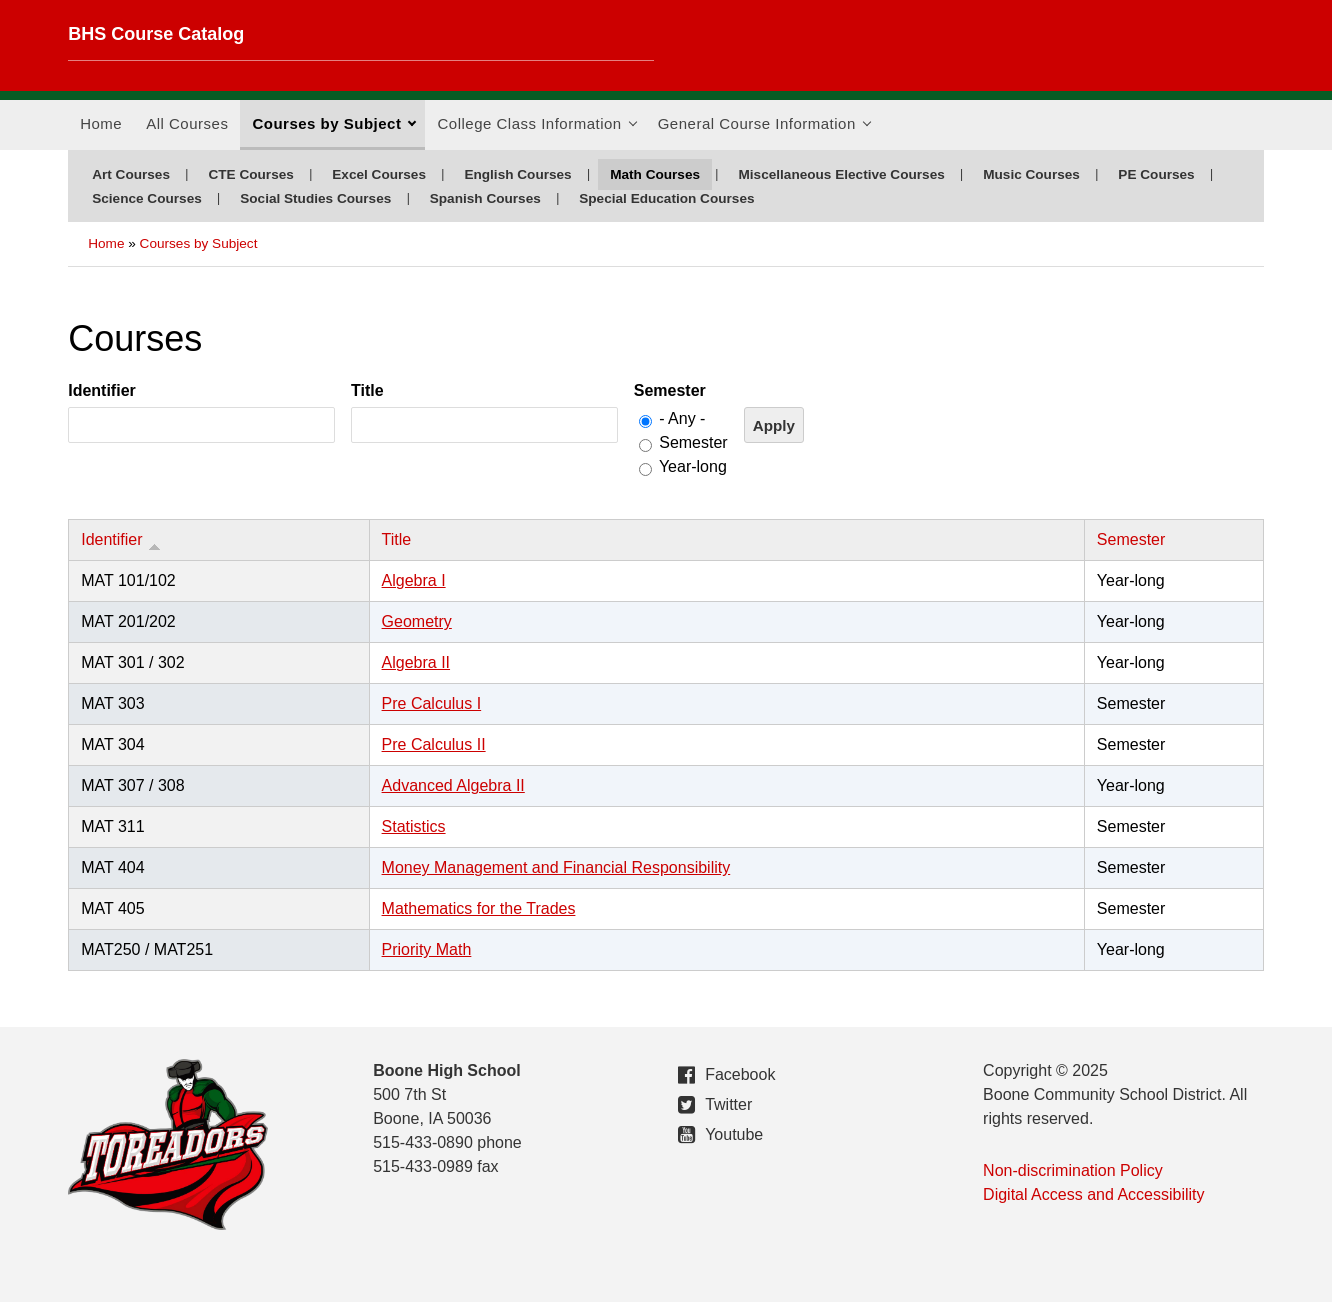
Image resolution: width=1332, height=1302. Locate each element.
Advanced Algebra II (453, 785)
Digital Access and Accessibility (1093, 1194)
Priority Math (427, 949)
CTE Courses (250, 174)
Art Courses (131, 174)
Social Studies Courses (315, 198)
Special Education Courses (666, 198)
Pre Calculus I (432, 703)
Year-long (693, 466)
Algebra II (416, 662)
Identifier (102, 390)
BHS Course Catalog (156, 34)
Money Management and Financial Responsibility (556, 867)
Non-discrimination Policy (1073, 1170)
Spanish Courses (485, 198)
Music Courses (1031, 174)
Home (101, 123)
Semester (670, 390)
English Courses (517, 174)
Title (367, 390)
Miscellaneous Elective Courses (841, 174)
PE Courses (1156, 174)
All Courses (187, 123)
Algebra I (414, 580)
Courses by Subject (334, 130)
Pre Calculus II (434, 744)
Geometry (417, 621)
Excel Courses (379, 174)
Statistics (414, 826)
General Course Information (764, 130)
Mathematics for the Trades (479, 908)
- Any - (682, 418)
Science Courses (147, 198)
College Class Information (536, 130)
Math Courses (655, 174)
